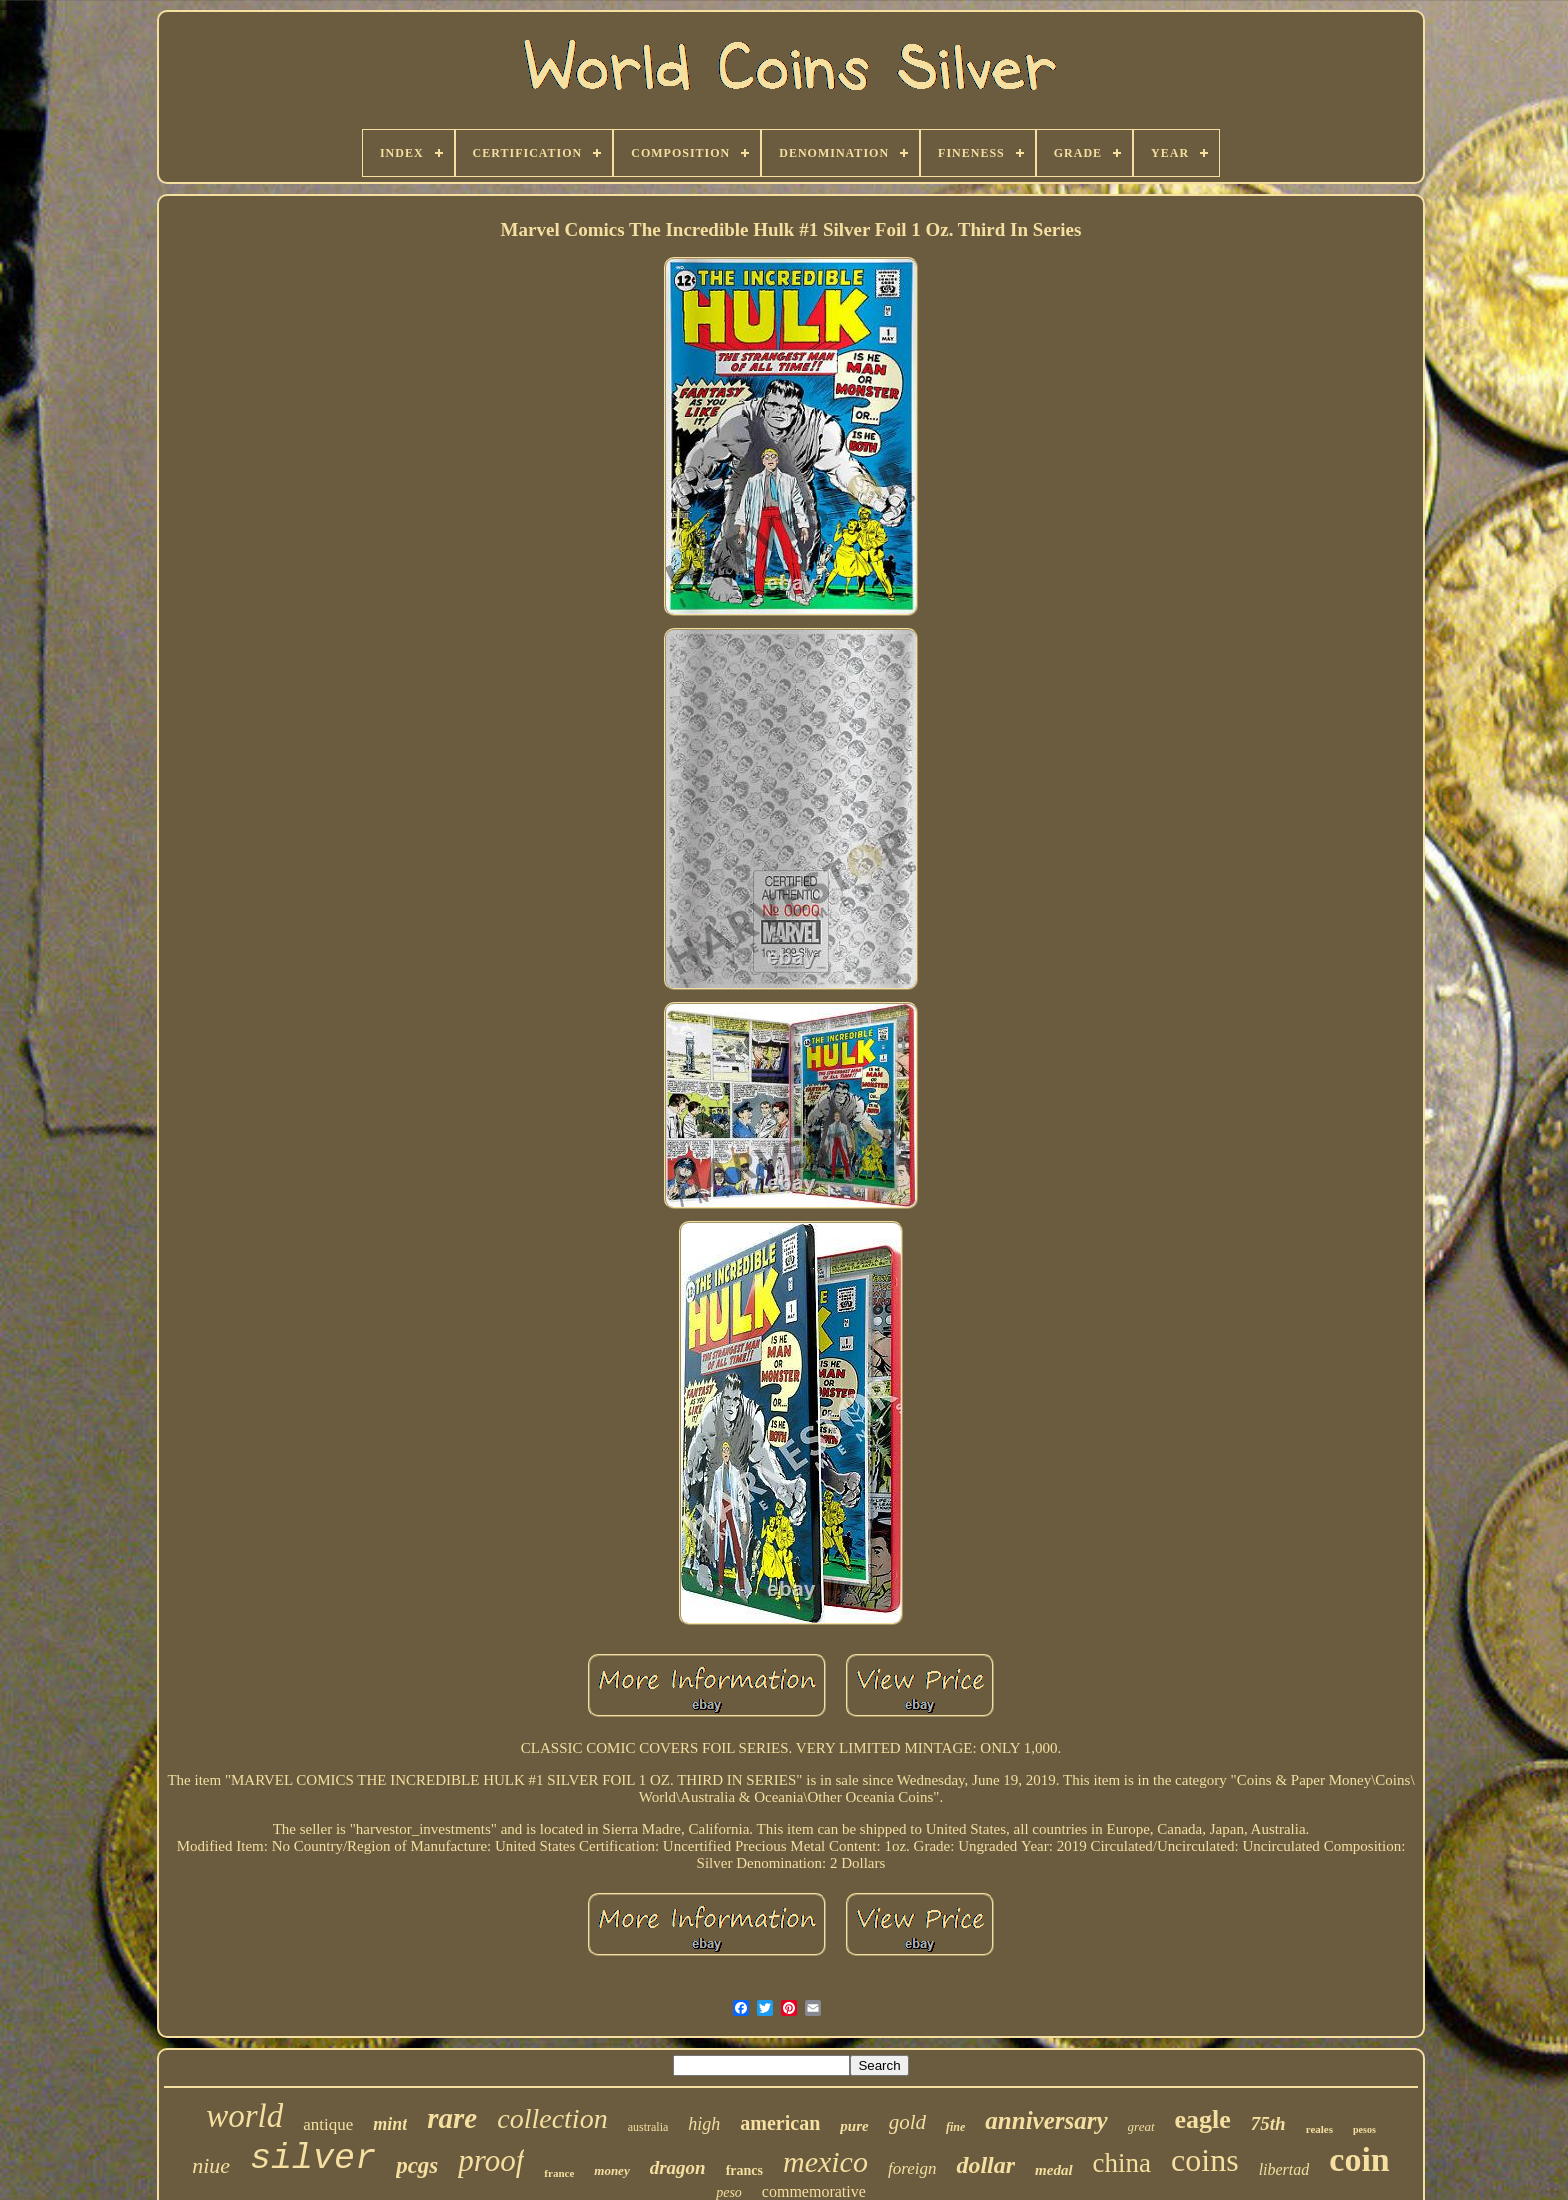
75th (1268, 2123)
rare (452, 2118)
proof (491, 2160)
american (780, 2123)
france (559, 2173)
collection (552, 2118)
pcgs (417, 2165)
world (244, 2116)
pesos (1364, 2129)
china (1122, 2163)
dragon (678, 2167)
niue (211, 2165)
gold (907, 2122)
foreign (912, 2168)
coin (1359, 2159)
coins (1205, 2160)
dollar (985, 2165)
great (1141, 2126)
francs (744, 2170)
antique (328, 2124)
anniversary (1046, 2120)
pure (854, 2126)
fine (955, 2127)
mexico (825, 2161)
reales (1319, 2129)
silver (313, 2159)
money (611, 2170)
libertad (1284, 2169)
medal (1054, 2170)
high (704, 2124)
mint (390, 2124)
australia (648, 2127)
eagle (1203, 2119)
